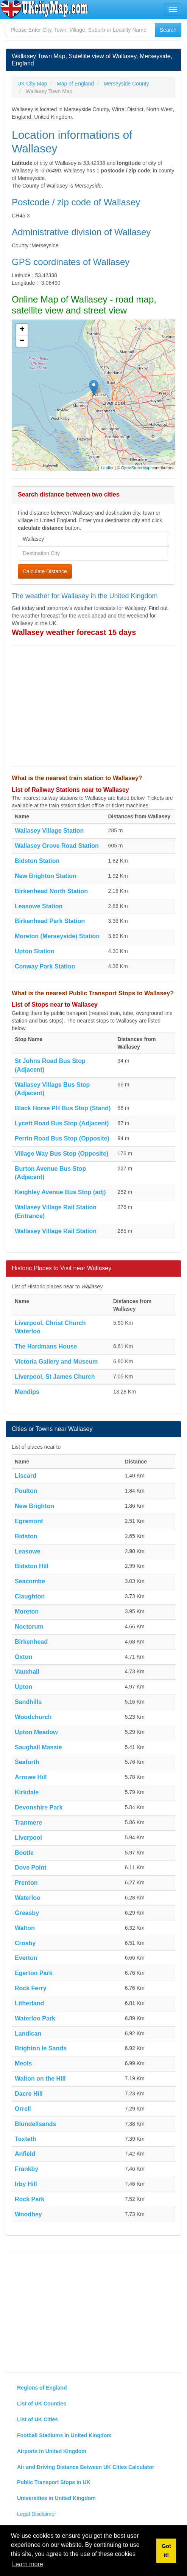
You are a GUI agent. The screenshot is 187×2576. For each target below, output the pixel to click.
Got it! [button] (166, 2550)
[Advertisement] (93, 706)
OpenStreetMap (136, 468)
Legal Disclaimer (36, 2514)
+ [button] (22, 329)
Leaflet (107, 468)
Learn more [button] (27, 2564)
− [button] (22, 341)
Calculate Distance (45, 571)
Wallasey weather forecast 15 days (74, 632)
